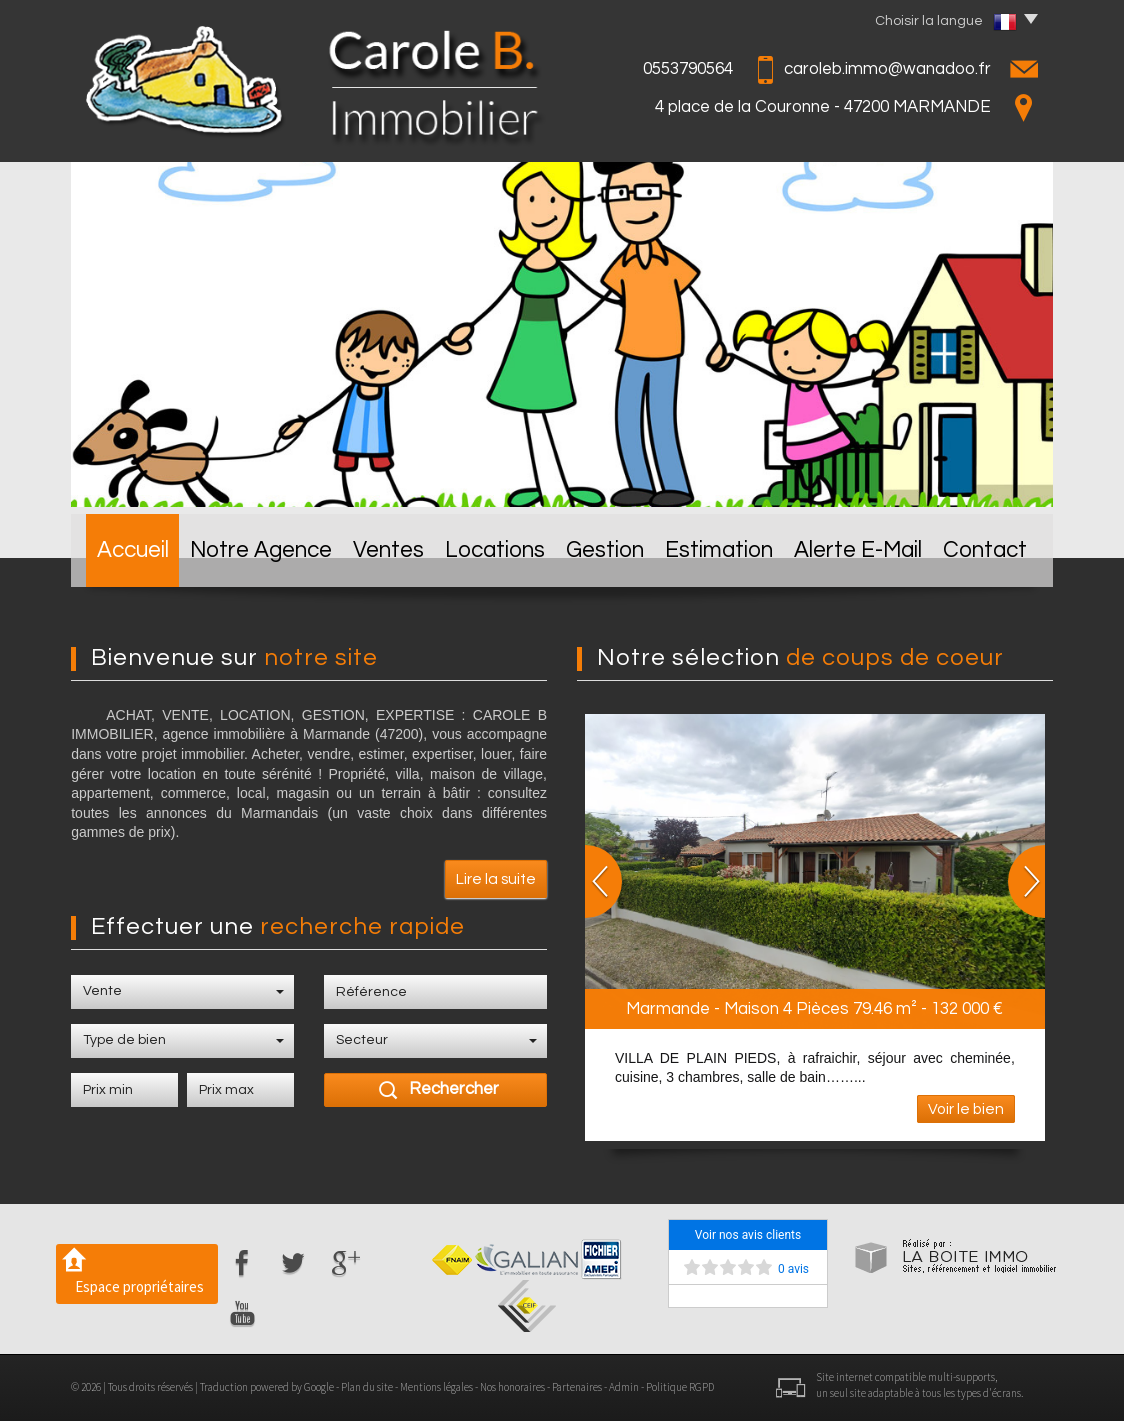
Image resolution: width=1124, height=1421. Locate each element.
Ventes (388, 550)
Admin (624, 1387)
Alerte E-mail (858, 550)
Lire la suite (496, 879)
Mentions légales (436, 1387)
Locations (495, 550)
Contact (985, 550)
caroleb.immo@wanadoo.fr (887, 69)
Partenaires (577, 1387)
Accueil (133, 550)
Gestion (605, 550)
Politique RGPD (680, 1387)
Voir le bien (966, 1109)
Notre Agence (261, 550)
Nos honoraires (512, 1387)
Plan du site (367, 1387)
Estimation (719, 550)
